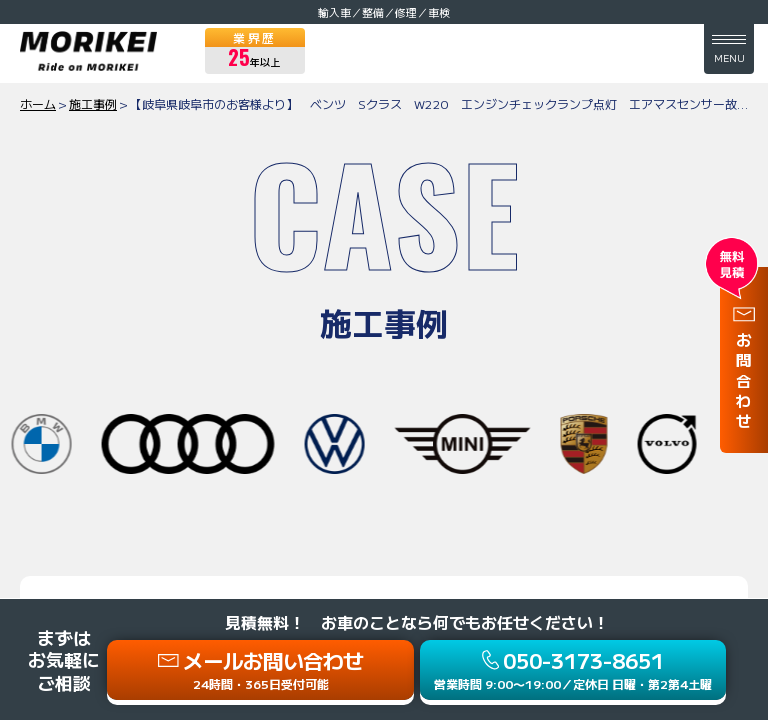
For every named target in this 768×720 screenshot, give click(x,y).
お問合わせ (744, 382)
